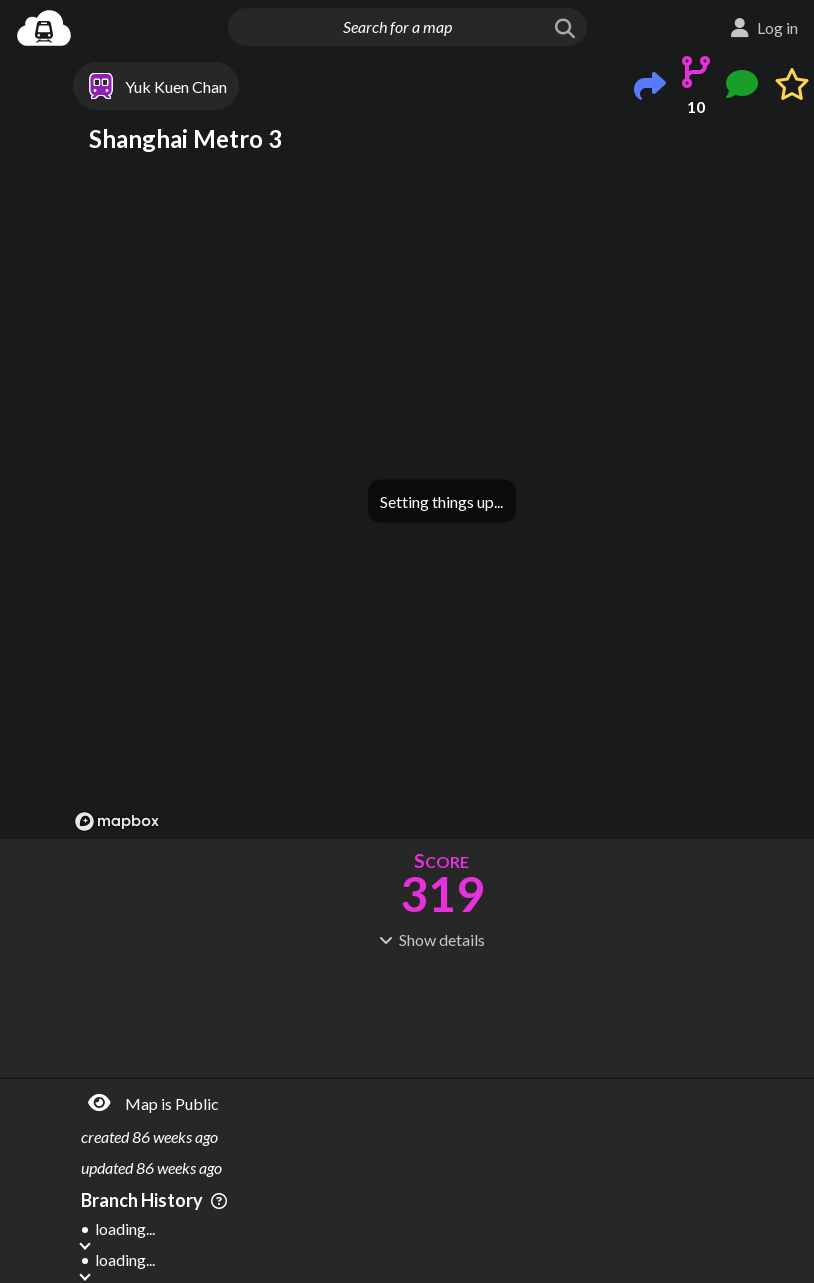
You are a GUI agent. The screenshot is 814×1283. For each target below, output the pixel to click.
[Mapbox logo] (117, 821)
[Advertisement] (441, 1011)
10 (696, 106)
